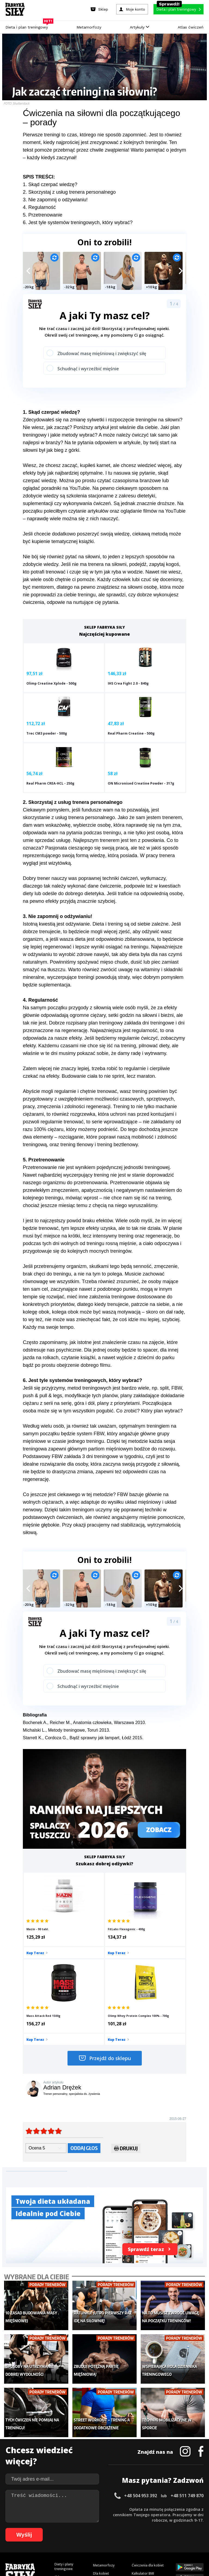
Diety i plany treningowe (63, 2432)
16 (92, 2519)
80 (49, 2536)
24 (135, 2519)
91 (109, 2536)
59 (129, 2528)
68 (178, 2528)
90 (103, 2536)
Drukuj (126, 2031)
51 (85, 2528)
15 (86, 2519)
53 (96, 2528)
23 (130, 2519)
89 (98, 2536)
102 (174, 2536)
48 (69, 2528)
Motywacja (140, 2447)
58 (123, 2528)
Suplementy (63, 2467)
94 (125, 2536)
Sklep (58, 2443)
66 (167, 2528)
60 (134, 2528)
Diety (58, 2459)
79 (43, 2536)
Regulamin (78, 2504)
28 (157, 2519)
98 (147, 2536)
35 (195, 2519)
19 (108, 2519)
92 (114, 2536)
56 (112, 2528)
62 (145, 2528)
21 (119, 2519)
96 (136, 2536)
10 (59, 2519)
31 (173, 2519)
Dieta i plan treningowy (28, 25)
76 (27, 2536)
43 (42, 2528)
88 (92, 2536)
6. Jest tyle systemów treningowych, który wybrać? (78, 222)
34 (190, 2519)
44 (47, 2528)
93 (120, 2536)
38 (15, 2528)
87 (87, 2536)
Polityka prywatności (153, 2504)
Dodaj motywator (145, 2455)
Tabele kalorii (142, 2464)
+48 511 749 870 (187, 2362)
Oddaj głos (84, 2030)
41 (31, 2528)
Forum (137, 2480)
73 (11, 2536)
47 (64, 2528)
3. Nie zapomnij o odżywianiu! (55, 199)
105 (197, 2536)
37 (9, 2528)
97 (141, 2536)
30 (168, 2519)
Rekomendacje (143, 2472)
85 (76, 2536)
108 (112, 2544)
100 (159, 2536)
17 (97, 2519)
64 (156, 2528)
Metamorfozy (88, 27)
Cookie (121, 2504)
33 (184, 2519)
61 (140, 2528)
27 (152, 2519)
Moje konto (102, 2447)
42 (36, 2528)
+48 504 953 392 (140, 2362)
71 (194, 2528)
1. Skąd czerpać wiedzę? (50, 184)
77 (32, 2536)
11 (65, 2519)
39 (20, 2528)
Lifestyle (99, 2472)
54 (102, 2528)
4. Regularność (39, 207)
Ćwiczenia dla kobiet (148, 2431)
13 (75, 2519)
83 (65, 2536)
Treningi (60, 2451)
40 (25, 2528)
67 (172, 2528)
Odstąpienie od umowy (139, 2556)
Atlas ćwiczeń (191, 27)
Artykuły (139, 27)
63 (151, 2528)
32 (179, 2519)
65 (161, 2528)
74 (16, 2536)
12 (70, 2519)
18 (103, 2519)
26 (146, 2519)
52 (91, 2528)
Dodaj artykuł (49, 2504)
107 (104, 2544)
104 (189, 2536)
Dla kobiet (101, 2439)
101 (166, 2536)
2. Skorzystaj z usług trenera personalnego (69, 192)
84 (71, 2536)
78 (38, 2536)
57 (118, 2528)
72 (200, 2528)
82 (60, 2536)
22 (124, 2519)
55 (107, 2528)
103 (182, 2536)
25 (141, 2519)
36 (201, 2519)
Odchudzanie (103, 2455)
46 (58, 2528)
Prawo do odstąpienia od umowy (79, 2556)
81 (54, 2536)
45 (53, 2528)
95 (130, 2536)
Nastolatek (101, 2464)
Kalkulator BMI (143, 2439)
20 (114, 2519)
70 (189, 2528)
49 (74, 2528)
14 (81, 2519)
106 (97, 2544)
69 (183, 2528)
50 (80, 2528)
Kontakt (101, 2504)
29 (163, 2519)
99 (152, 2536)
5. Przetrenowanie (42, 215)
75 (22, 2536)
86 (81, 2536)
